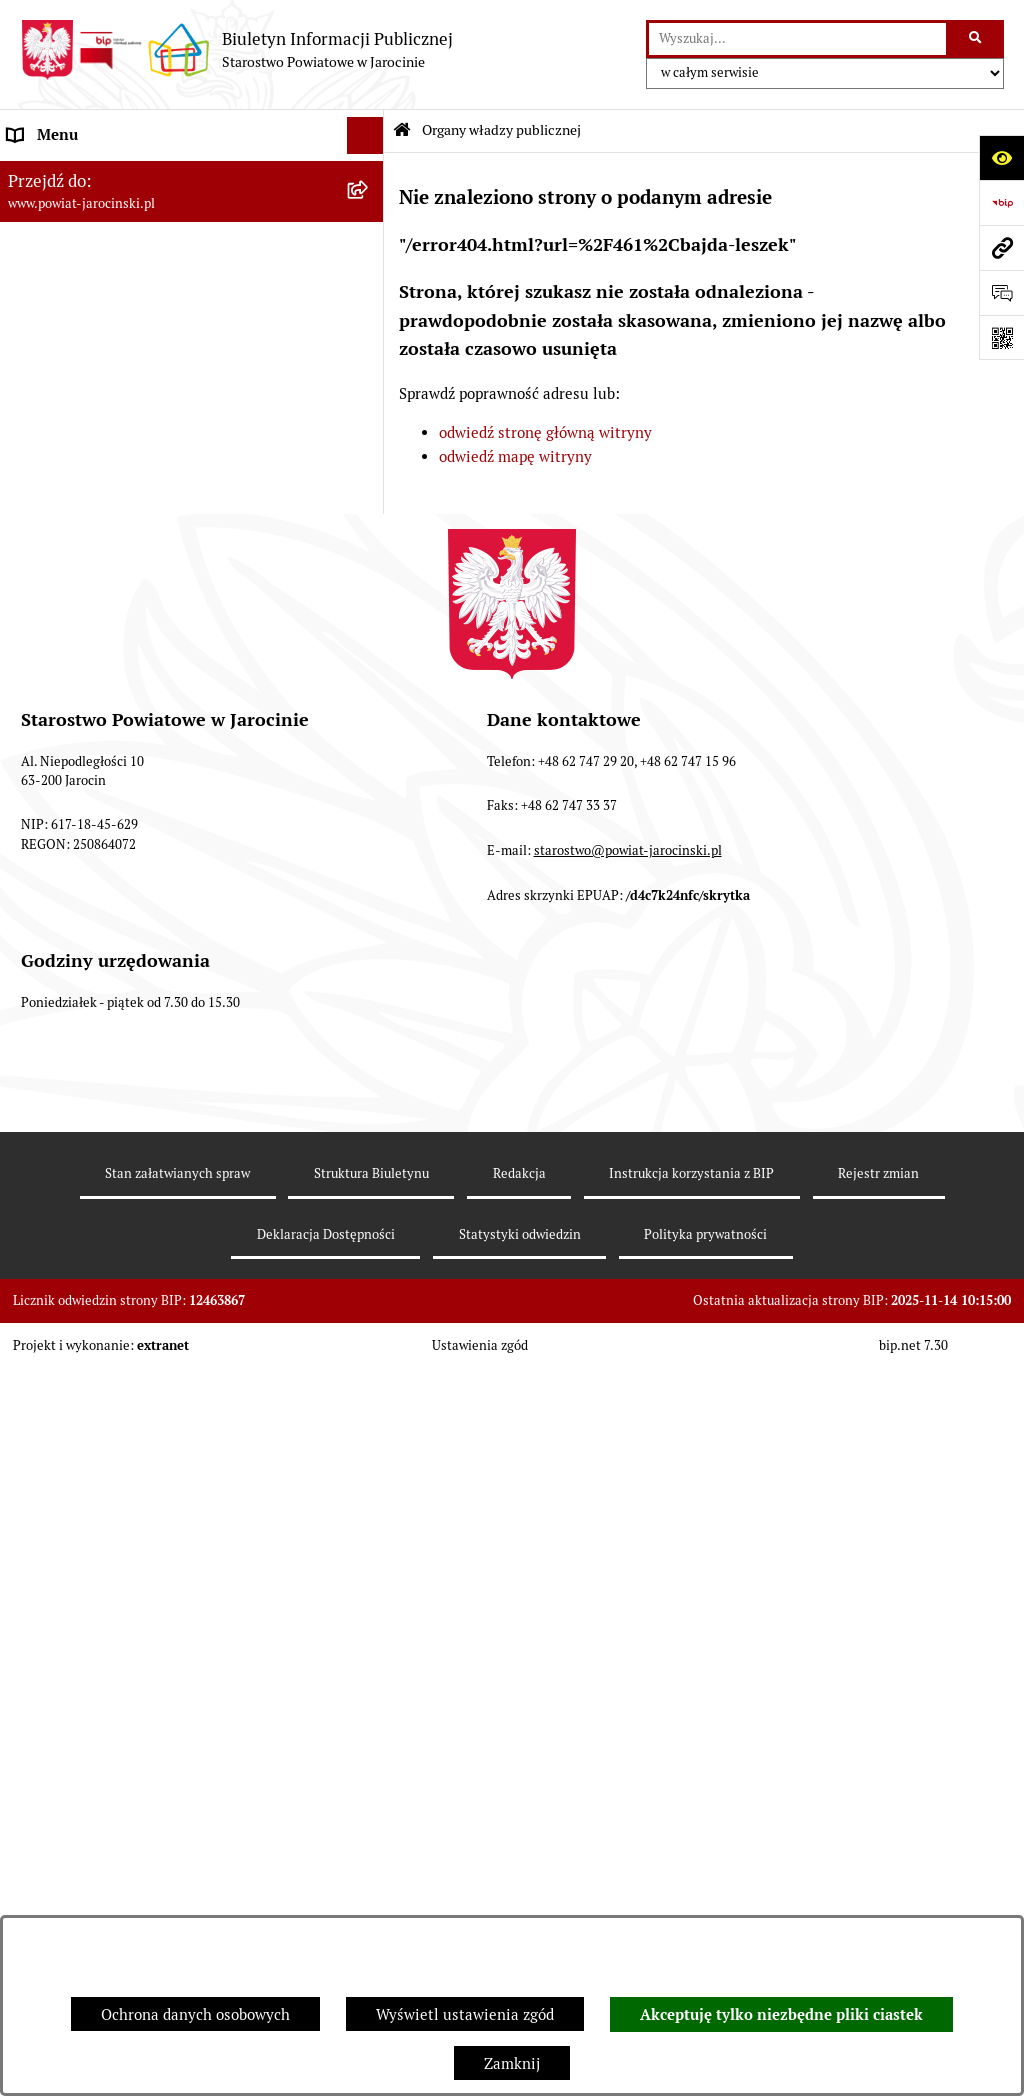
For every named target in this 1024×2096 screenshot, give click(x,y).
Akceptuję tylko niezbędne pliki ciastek (781, 2015)
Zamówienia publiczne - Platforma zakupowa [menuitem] (160, 710)
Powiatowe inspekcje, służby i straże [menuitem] (132, 485)
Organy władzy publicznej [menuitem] (95, 172)
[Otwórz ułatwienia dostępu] (1001, 157)
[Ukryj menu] (366, 136)
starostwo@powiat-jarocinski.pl (628, 1599)
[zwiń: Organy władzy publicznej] (369, 173)
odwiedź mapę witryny (515, 456)
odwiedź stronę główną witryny (545, 432)
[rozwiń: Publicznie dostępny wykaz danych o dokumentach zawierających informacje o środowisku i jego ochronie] (369, 996)
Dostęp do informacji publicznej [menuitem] (116, 598)
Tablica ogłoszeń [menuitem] (65, 673)
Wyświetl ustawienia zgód (465, 2014)
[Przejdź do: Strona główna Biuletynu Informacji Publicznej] (402, 130)
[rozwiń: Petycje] (369, 1176)
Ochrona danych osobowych (195, 2014)
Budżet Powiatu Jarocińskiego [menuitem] (109, 523)
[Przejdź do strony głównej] (236, 50)
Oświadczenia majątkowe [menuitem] (94, 845)
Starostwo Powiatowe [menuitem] (81, 410)
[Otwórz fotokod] (1001, 337)
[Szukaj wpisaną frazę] (976, 39)
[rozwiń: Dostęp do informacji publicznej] (369, 599)
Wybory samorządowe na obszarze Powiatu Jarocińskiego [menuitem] (153, 1090)
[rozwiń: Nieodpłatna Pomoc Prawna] (369, 1139)
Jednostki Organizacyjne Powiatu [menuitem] (121, 448)
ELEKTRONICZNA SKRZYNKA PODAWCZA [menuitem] (153, 920)
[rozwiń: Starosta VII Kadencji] (369, 323)
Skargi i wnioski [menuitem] (62, 635)
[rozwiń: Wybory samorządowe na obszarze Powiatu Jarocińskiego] (369, 1079)
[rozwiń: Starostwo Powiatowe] (369, 411)
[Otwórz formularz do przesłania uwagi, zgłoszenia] (1001, 292)
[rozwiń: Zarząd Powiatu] (369, 273)
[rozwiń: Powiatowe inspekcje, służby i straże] (369, 486)
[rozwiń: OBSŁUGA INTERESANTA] (369, 884)
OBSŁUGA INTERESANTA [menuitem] (93, 883)
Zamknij (512, 2063)
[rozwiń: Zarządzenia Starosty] (369, 374)
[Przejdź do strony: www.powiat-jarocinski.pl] (1001, 247)
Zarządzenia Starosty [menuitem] (80, 373)
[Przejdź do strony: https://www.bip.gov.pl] (1001, 202)
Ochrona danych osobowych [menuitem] (102, 560)
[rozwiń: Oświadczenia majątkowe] (369, 846)
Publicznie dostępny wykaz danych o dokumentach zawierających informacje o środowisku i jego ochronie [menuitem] (149, 1018)
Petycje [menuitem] (33, 1175)
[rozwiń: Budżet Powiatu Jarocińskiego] (369, 524)
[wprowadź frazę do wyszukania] (797, 39)
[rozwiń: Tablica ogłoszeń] (369, 674)
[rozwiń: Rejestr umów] (369, 809)
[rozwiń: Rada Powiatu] (369, 222)
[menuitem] (192, 223)
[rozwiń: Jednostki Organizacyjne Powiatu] (369, 449)
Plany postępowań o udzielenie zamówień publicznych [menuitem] (150, 760)
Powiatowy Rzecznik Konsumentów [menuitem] (128, 958)
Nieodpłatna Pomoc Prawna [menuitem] (102, 1138)
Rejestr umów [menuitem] (55, 808)
